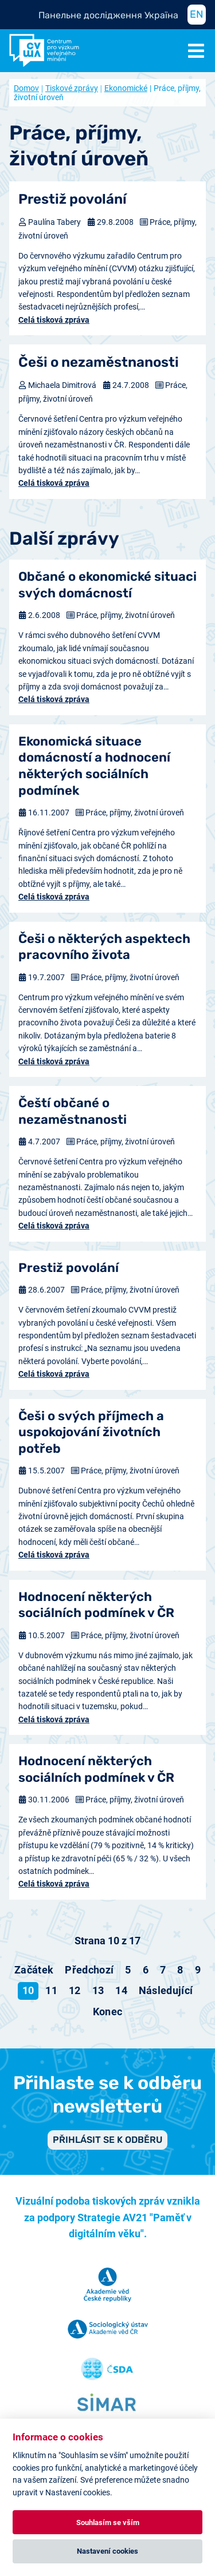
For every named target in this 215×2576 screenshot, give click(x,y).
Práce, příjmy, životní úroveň (125, 615)
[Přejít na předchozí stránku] (89, 1970)
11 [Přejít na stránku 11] (51, 1990)
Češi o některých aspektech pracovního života (104, 947)
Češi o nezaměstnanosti (98, 362)
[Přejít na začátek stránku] (34, 1970)
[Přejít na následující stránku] (166, 1990)
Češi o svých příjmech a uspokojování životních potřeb (91, 1432)
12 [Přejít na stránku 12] (75, 1990)
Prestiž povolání (72, 199)
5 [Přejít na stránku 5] (128, 1970)
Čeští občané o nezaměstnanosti (72, 1111)
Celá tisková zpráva (53, 319)
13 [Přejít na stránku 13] (98, 1990)
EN (197, 14)
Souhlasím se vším (107, 2522)
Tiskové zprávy (71, 88)
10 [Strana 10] (28, 1990)
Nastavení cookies (107, 2551)
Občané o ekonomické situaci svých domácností (107, 585)
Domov (26, 88)
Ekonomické (125, 88)
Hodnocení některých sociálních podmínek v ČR (96, 1605)
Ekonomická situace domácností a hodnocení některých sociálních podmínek (94, 766)
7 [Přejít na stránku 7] (163, 1970)
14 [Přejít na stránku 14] (121, 1990)
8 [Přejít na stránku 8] (180, 1970)
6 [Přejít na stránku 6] (145, 1970)
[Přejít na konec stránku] (107, 2011)
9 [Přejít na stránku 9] (198, 1970)
